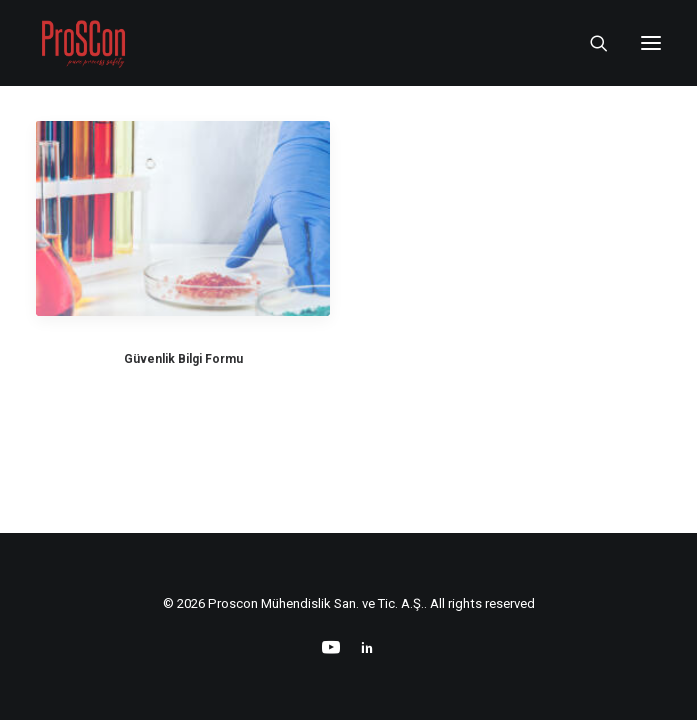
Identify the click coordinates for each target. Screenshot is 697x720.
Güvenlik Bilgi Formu (183, 359)
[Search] (590, 43)
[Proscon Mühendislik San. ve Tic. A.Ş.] (83, 43)
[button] (651, 43)
